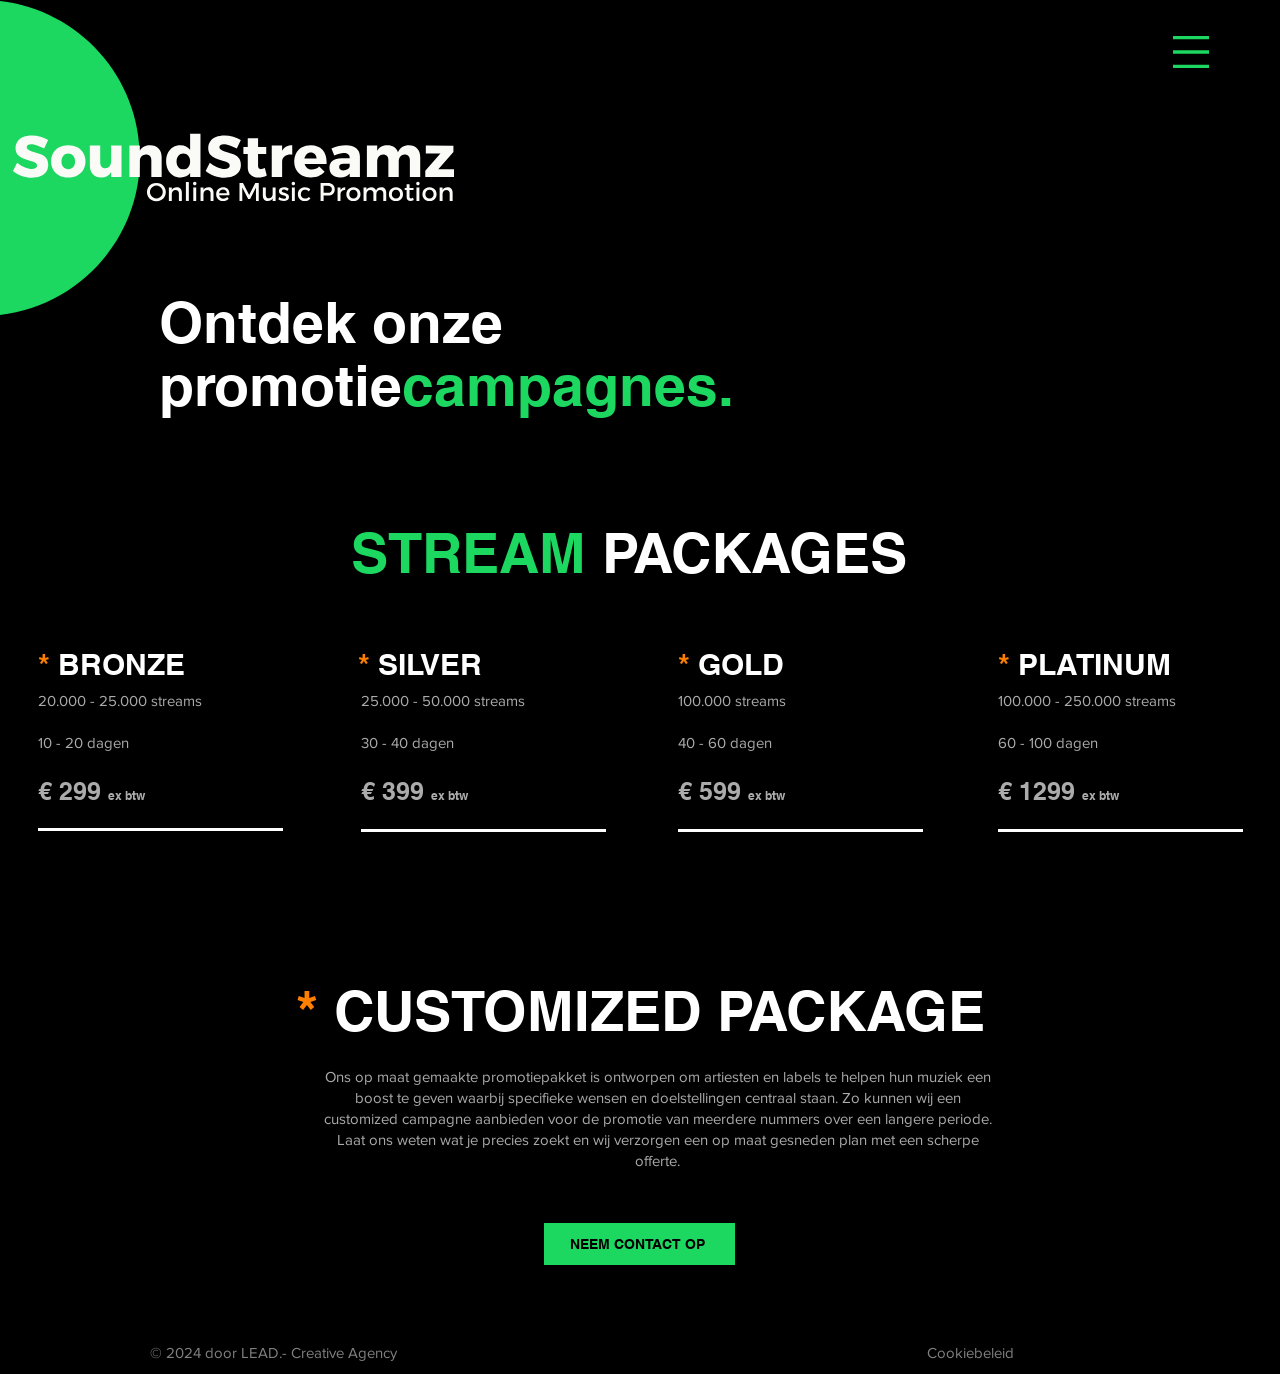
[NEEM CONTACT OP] (639, 1244)
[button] (1191, 52)
